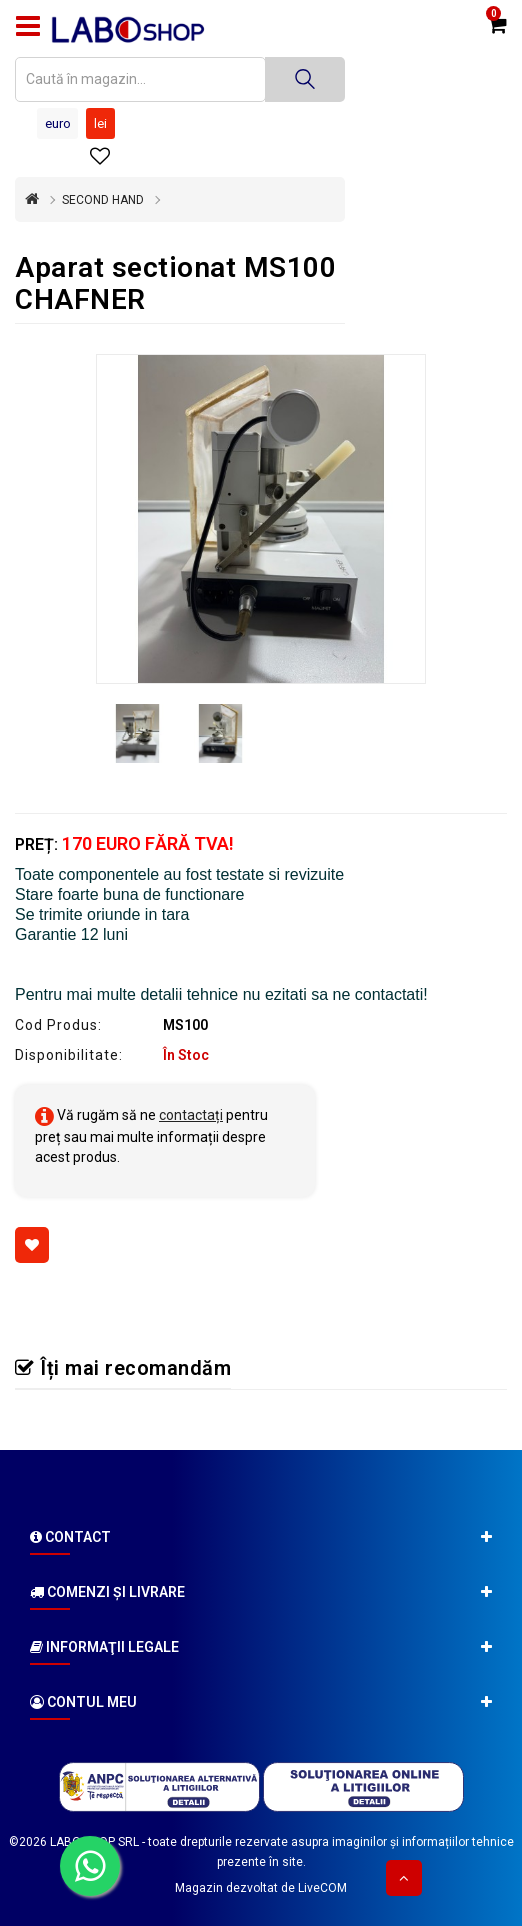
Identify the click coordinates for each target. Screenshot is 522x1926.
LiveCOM (322, 1888)
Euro (58, 123)
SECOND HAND (103, 200)
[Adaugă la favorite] (32, 1245)
